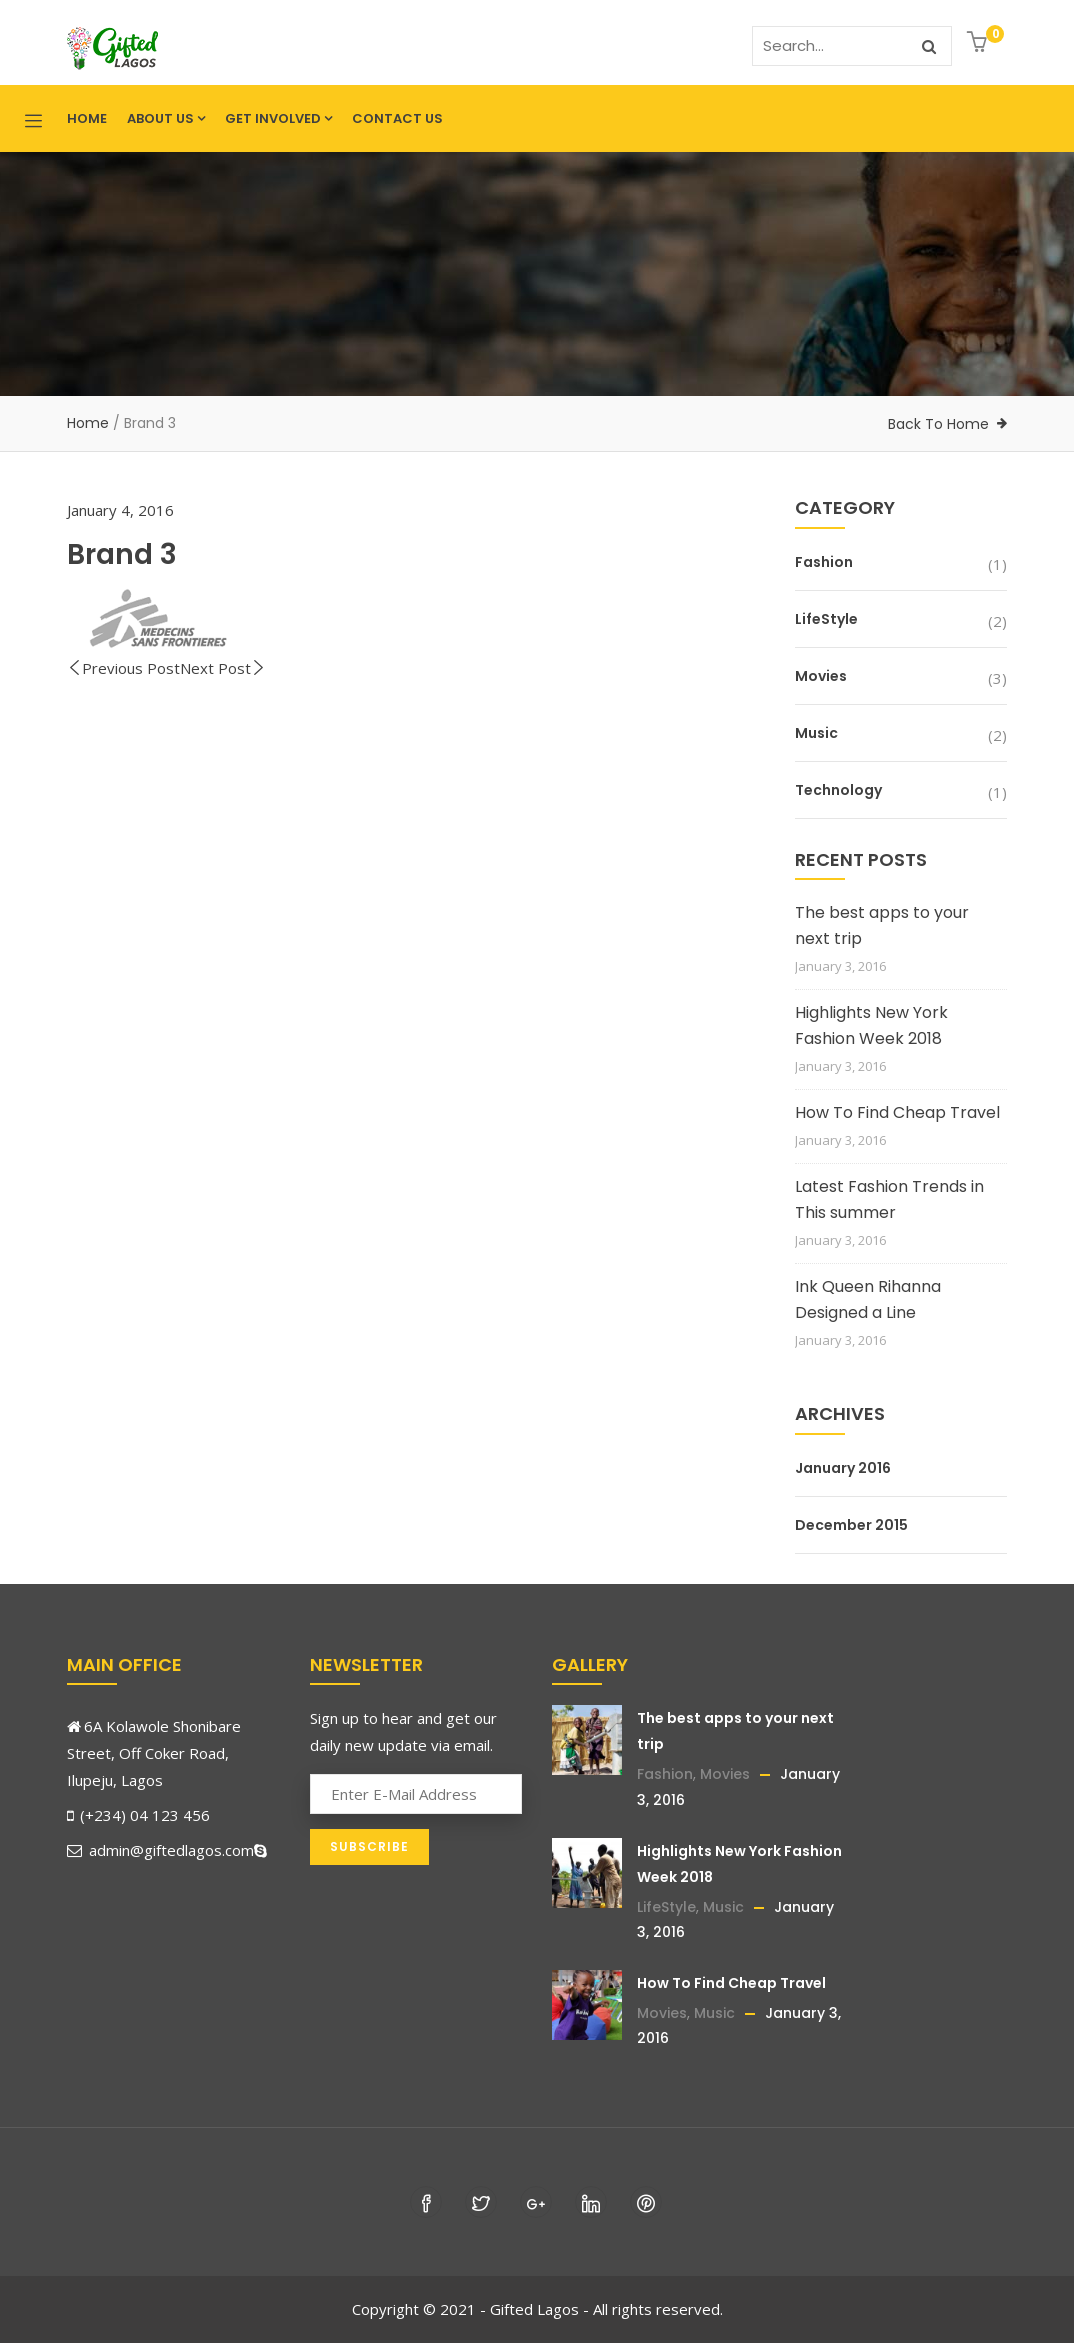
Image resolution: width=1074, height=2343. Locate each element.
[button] (979, 43)
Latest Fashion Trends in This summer (889, 1199)
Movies (821, 676)
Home (87, 118)
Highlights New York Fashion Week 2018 (871, 1025)
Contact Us (397, 118)
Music (816, 733)
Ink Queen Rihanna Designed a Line (868, 1299)
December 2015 (851, 1525)
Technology (838, 790)
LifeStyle (826, 619)
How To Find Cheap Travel (897, 1112)
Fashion (824, 562)
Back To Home (938, 424)
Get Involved (278, 118)
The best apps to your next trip (882, 925)
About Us (166, 118)
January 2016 (843, 1468)
